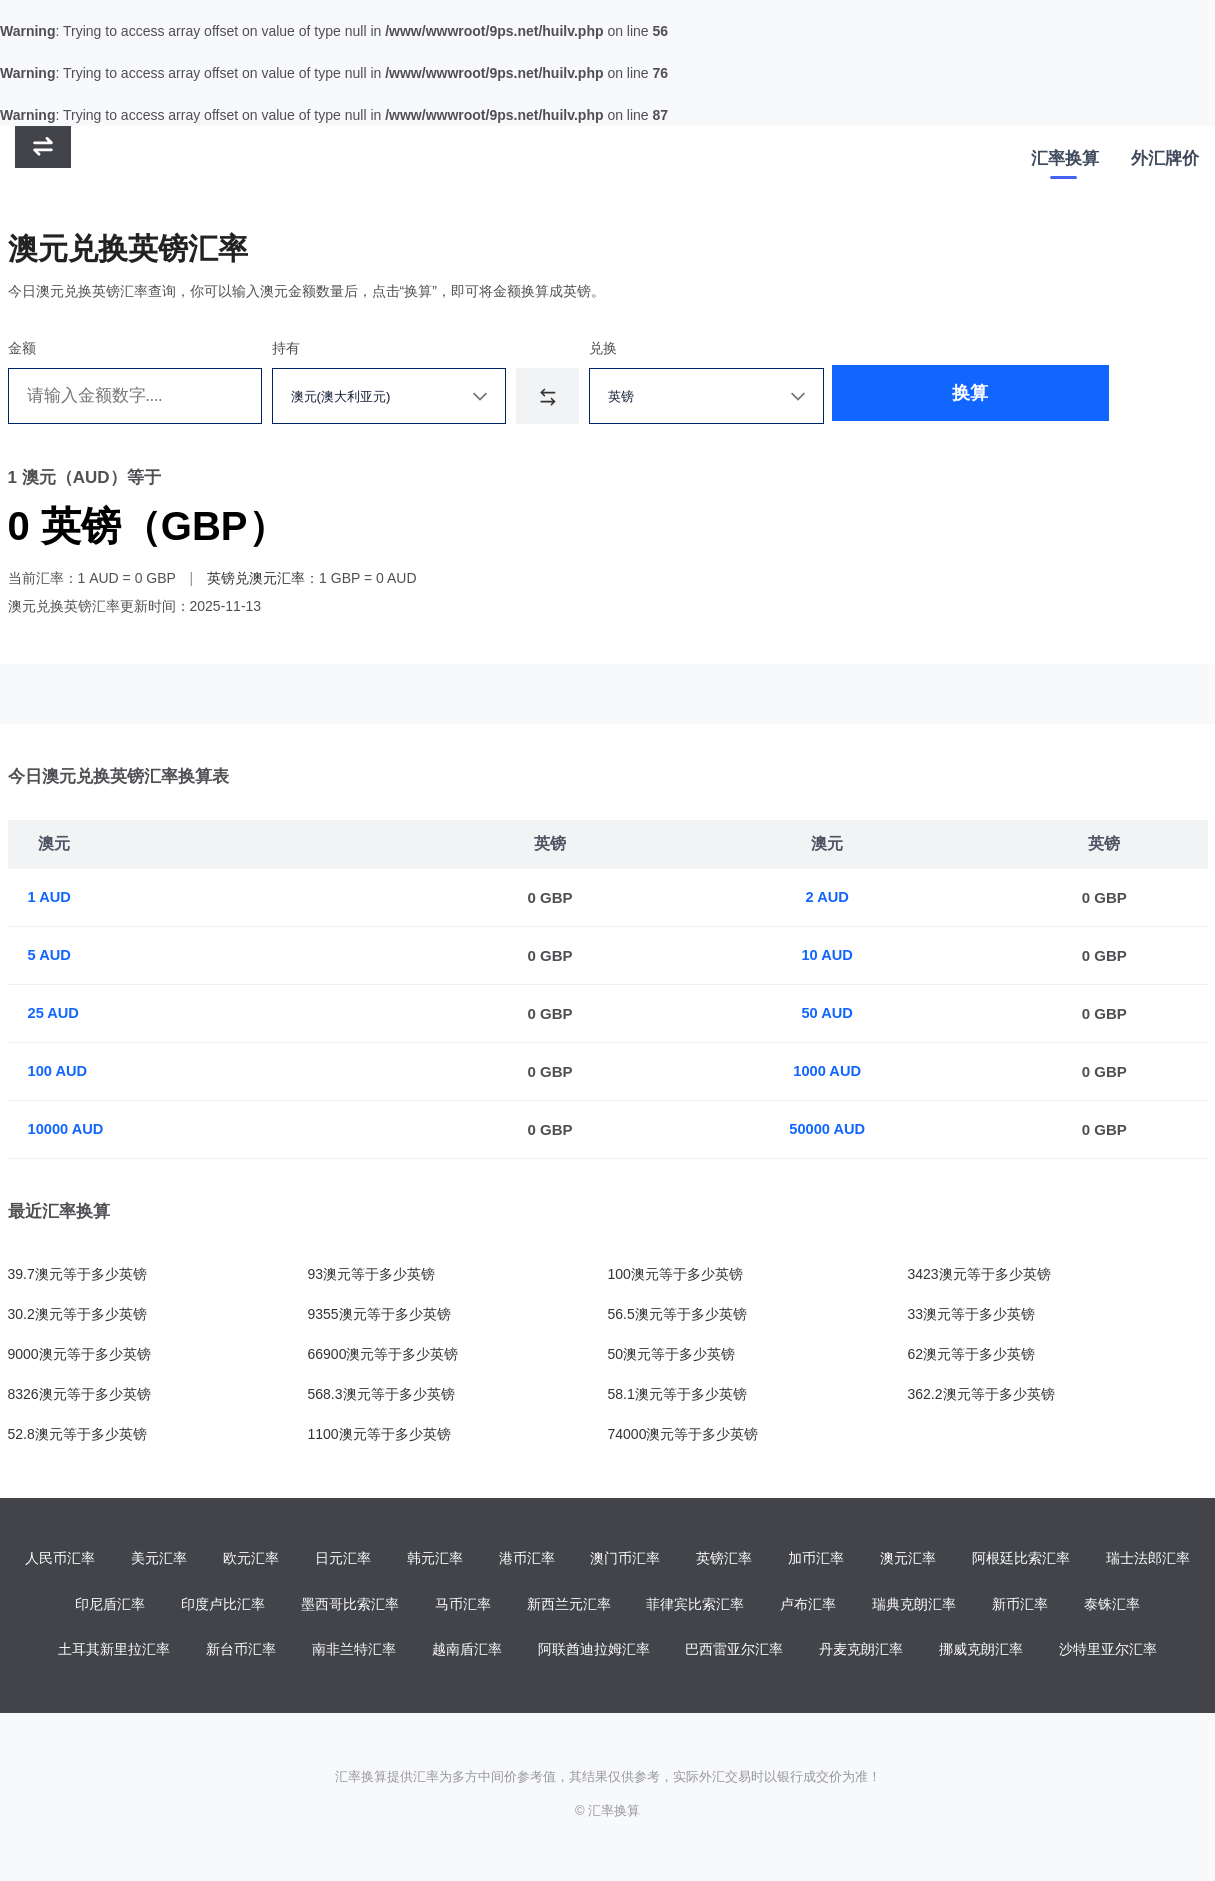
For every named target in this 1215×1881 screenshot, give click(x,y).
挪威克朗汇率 (981, 1651)
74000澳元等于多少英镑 (683, 1434)
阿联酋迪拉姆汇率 (594, 1651)
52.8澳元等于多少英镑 (77, 1434)
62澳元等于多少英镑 (972, 1354)
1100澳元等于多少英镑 (379, 1434)
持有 (286, 348)
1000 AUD (828, 1071)
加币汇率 (816, 1559)
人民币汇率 (60, 1559)
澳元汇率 (908, 1559)
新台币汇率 (241, 1651)
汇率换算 (1065, 160)
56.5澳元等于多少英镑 (677, 1314)
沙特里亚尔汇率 (1108, 1651)
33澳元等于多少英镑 (972, 1314)
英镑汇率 (724, 1559)
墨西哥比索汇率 (350, 1605)
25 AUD (54, 1013)
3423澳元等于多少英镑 (979, 1274)
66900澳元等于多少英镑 (383, 1354)
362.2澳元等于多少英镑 (981, 1394)
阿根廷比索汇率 (1021, 1559)
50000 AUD (829, 1129)
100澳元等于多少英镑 (675, 1274)
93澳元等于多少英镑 (372, 1274)
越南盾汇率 (467, 1651)
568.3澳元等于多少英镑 (381, 1394)
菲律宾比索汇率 (695, 1605)
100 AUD (58, 1071)
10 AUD (828, 955)
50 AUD (828, 1013)
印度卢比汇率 (223, 1605)
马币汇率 (463, 1605)
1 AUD (50, 897)
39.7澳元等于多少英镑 (77, 1274)
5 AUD (50, 955)
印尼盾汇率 (110, 1605)
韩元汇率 (435, 1559)
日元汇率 (343, 1559)
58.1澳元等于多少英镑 (677, 1394)
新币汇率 (1020, 1605)
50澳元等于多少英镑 (672, 1354)
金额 (22, 348)
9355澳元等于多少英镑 (379, 1314)
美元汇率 (159, 1559)
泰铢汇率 (1112, 1605)
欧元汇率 (251, 1559)
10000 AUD (67, 1129)
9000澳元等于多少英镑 (79, 1354)
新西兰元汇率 (569, 1605)
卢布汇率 (808, 1605)
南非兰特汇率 (354, 1651)
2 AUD (828, 897)
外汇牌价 (1165, 160)
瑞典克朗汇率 (914, 1605)
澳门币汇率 (625, 1559)
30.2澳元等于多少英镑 (77, 1314)
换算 (906, 396)
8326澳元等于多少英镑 (79, 1394)
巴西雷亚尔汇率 (734, 1651)
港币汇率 (527, 1559)
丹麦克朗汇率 (861, 1651)
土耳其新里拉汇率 (114, 1651)
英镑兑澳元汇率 (256, 578)
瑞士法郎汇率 (1148, 1559)
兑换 (603, 348)
